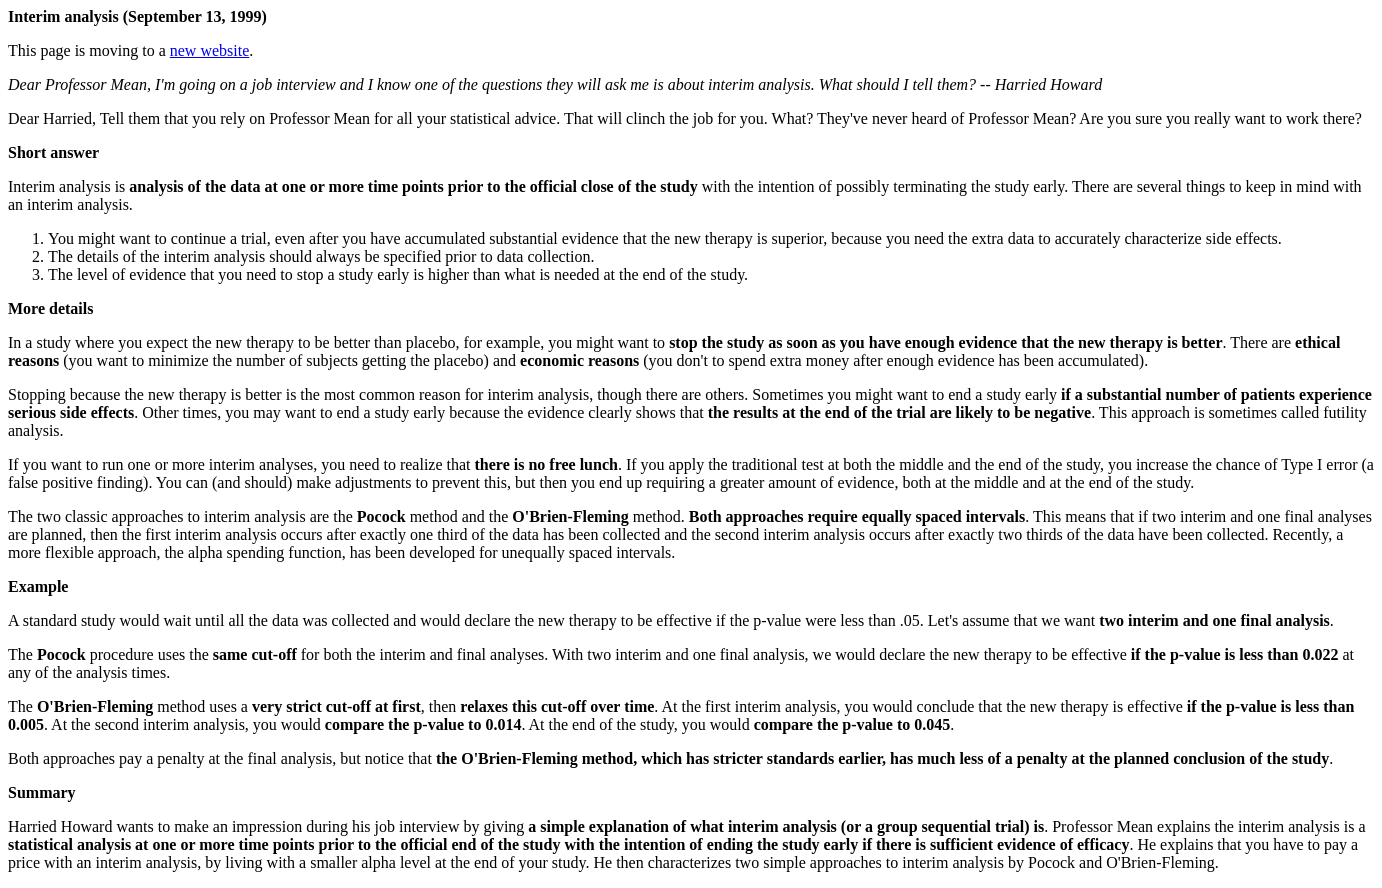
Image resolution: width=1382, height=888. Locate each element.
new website (210, 50)
